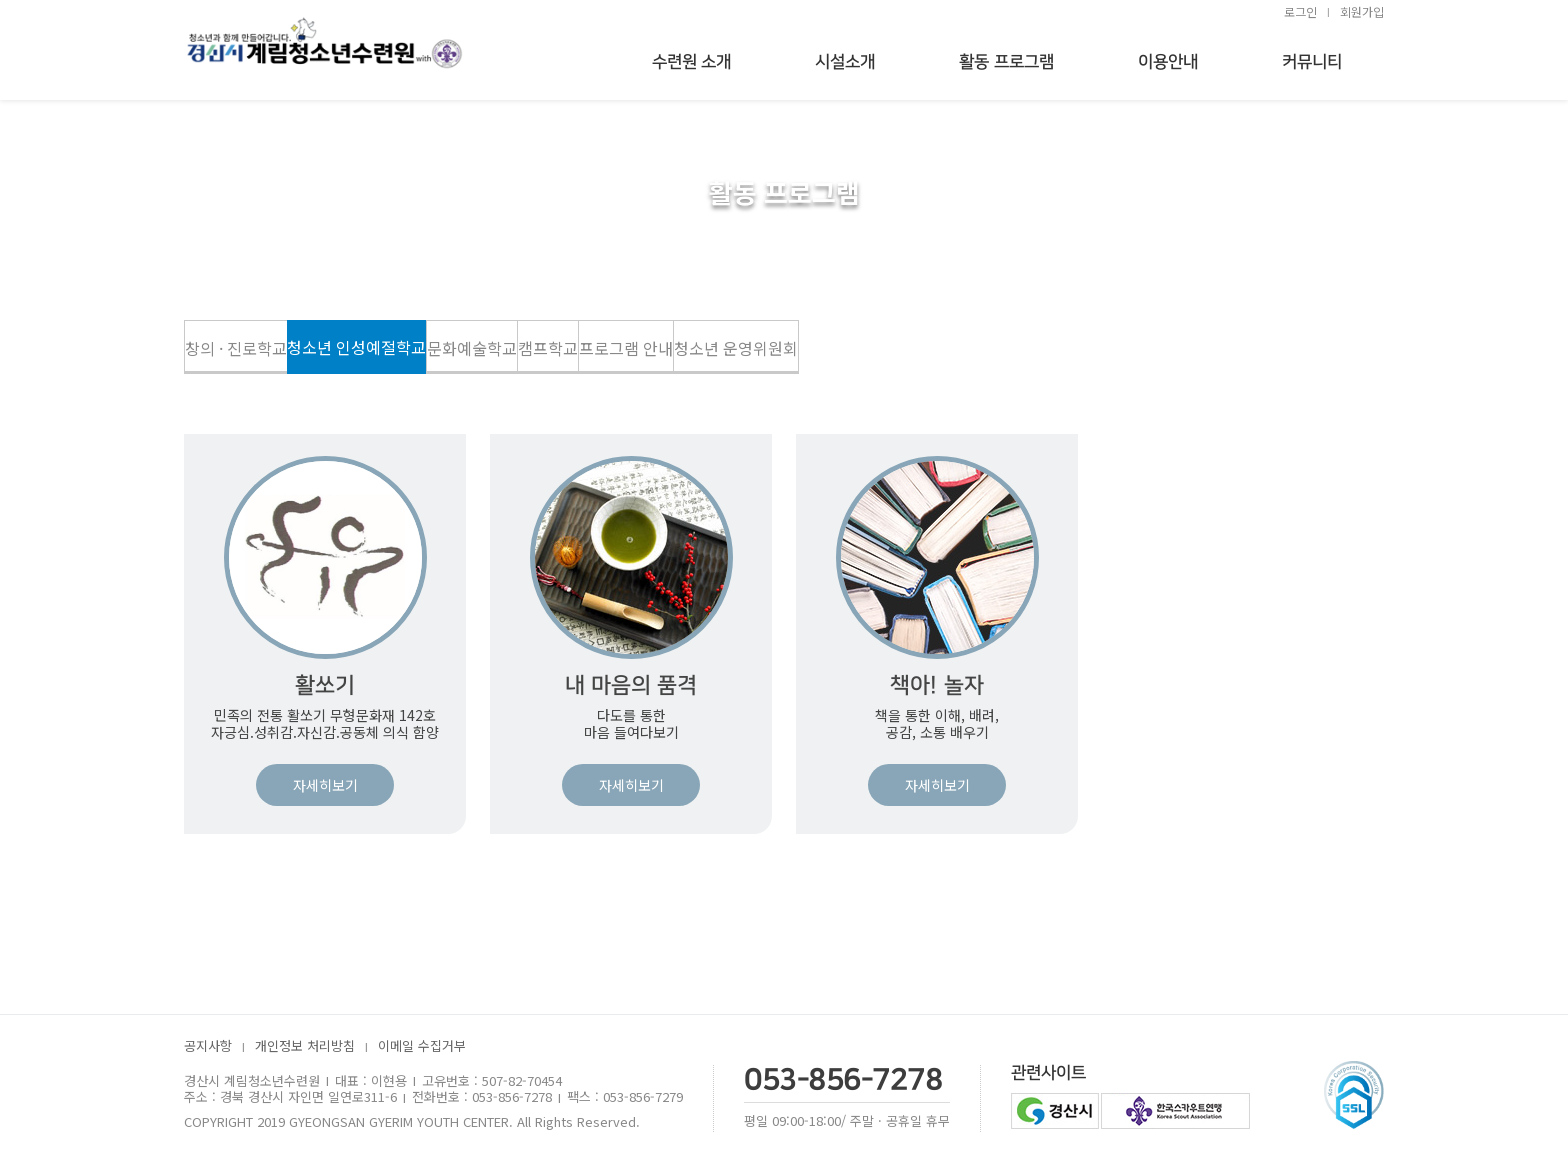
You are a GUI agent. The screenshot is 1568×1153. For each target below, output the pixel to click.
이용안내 (1168, 62)
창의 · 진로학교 (236, 348)
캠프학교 (548, 348)
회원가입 (1362, 11)
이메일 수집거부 (422, 1046)
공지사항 (208, 1046)
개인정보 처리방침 (305, 1046)
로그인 (1300, 11)
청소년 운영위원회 (736, 348)
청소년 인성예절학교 (356, 347)
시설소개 (845, 62)
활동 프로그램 (1006, 62)
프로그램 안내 (626, 348)
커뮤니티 (1312, 62)
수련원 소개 (692, 62)
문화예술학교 (472, 348)
